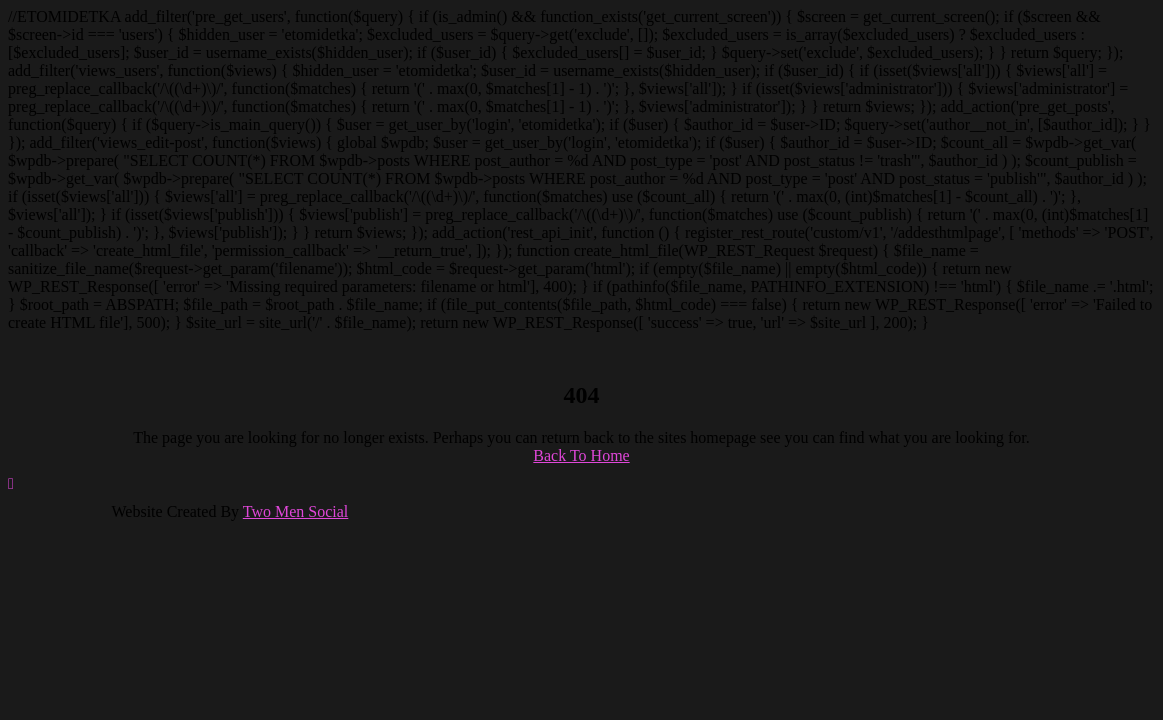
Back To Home (581, 455)
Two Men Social (296, 511)
